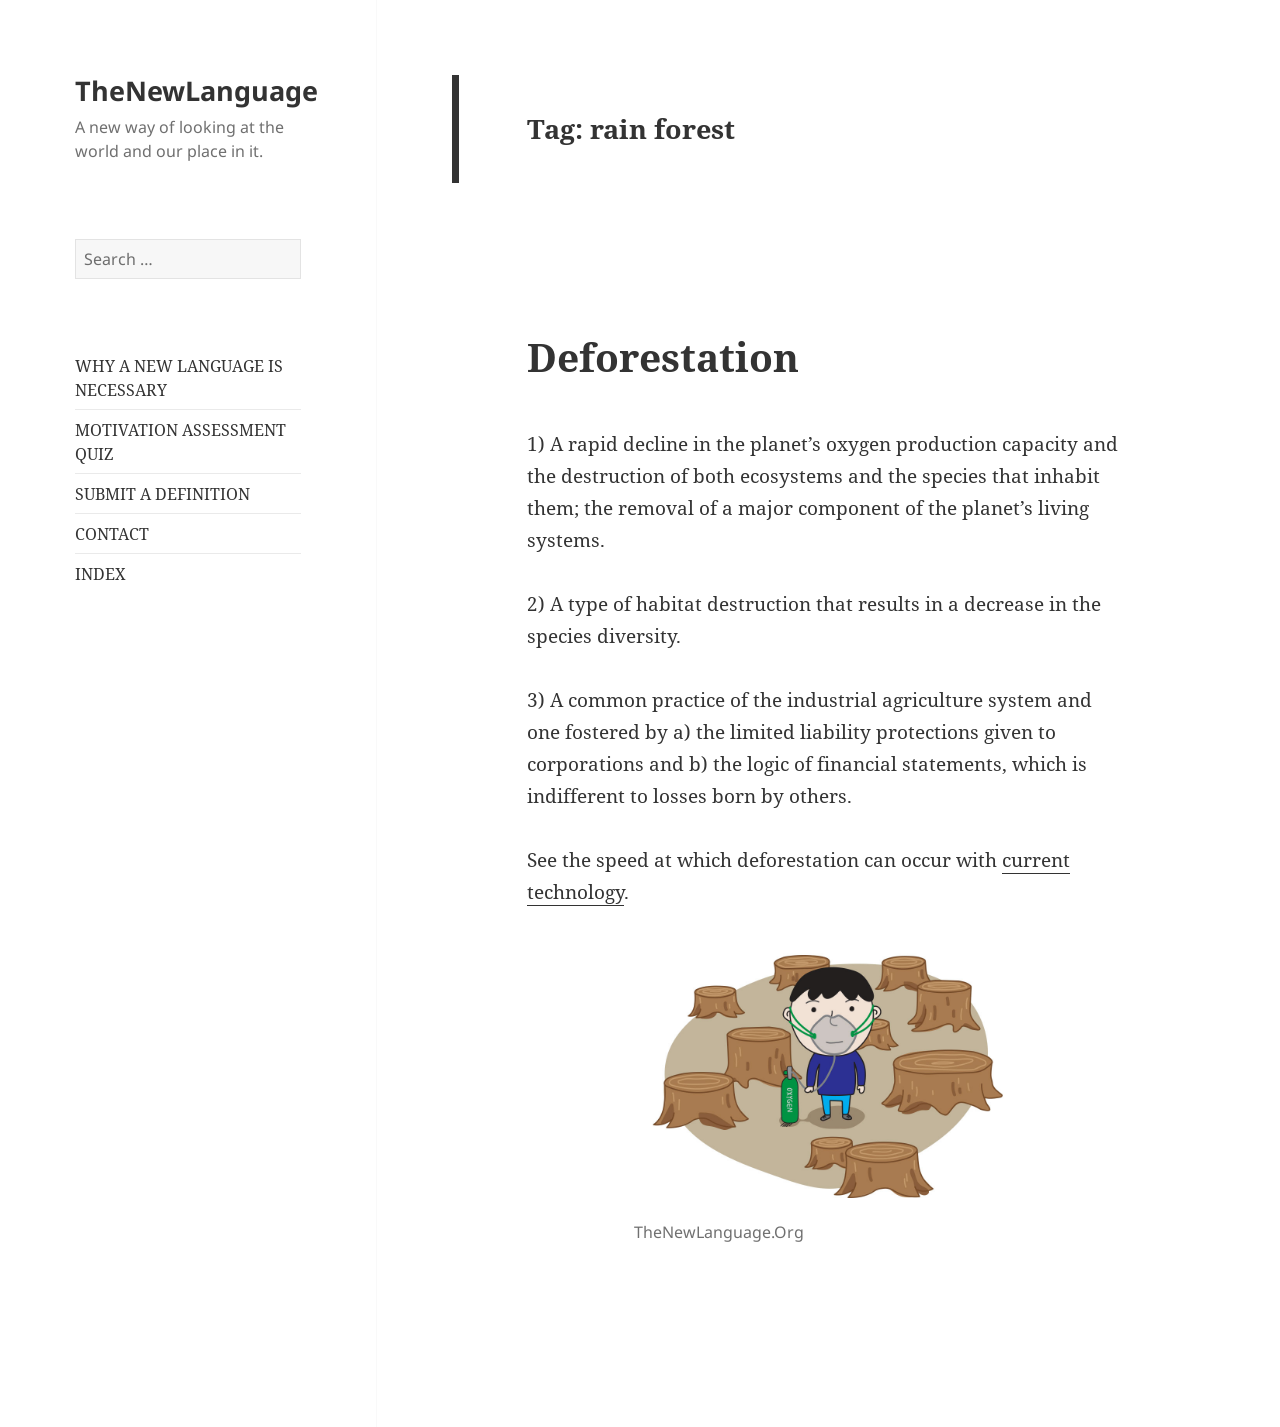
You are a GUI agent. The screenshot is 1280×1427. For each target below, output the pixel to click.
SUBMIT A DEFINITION (162, 494)
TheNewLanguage (196, 90)
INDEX (100, 574)
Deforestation (663, 356)
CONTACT (112, 534)
